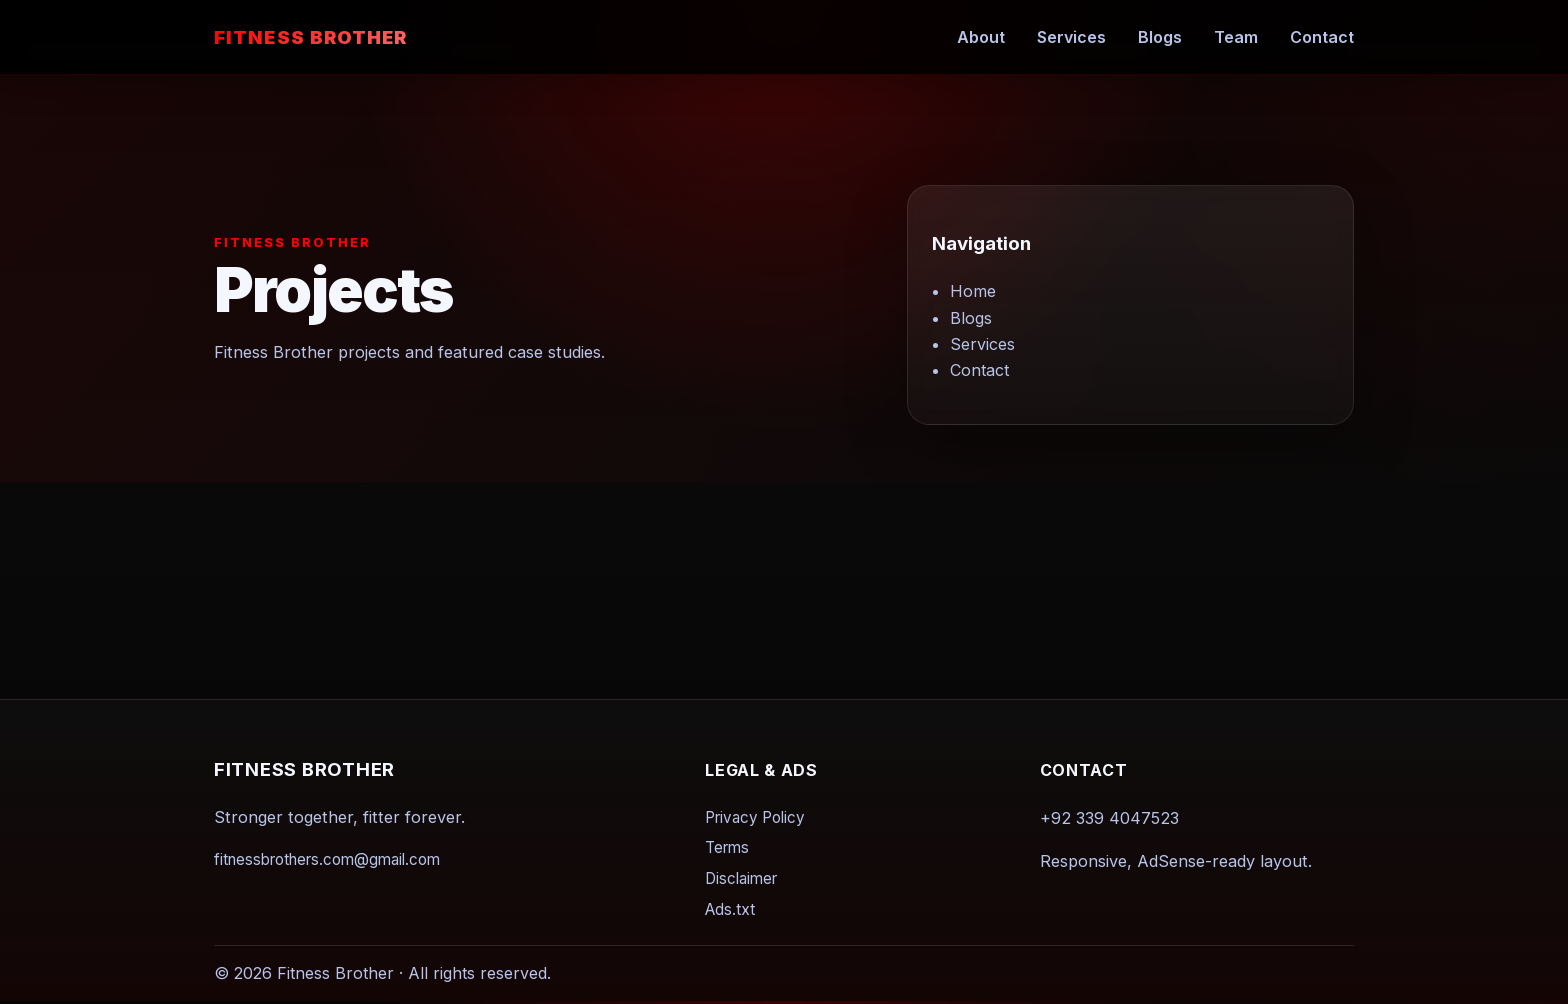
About (981, 37)
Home (973, 291)
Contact (1322, 37)
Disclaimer (741, 878)
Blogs (1160, 37)
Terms (727, 847)
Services (1071, 37)
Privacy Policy (755, 817)
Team (1236, 37)
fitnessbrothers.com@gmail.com (327, 859)
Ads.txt (730, 909)
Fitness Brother (311, 37)
